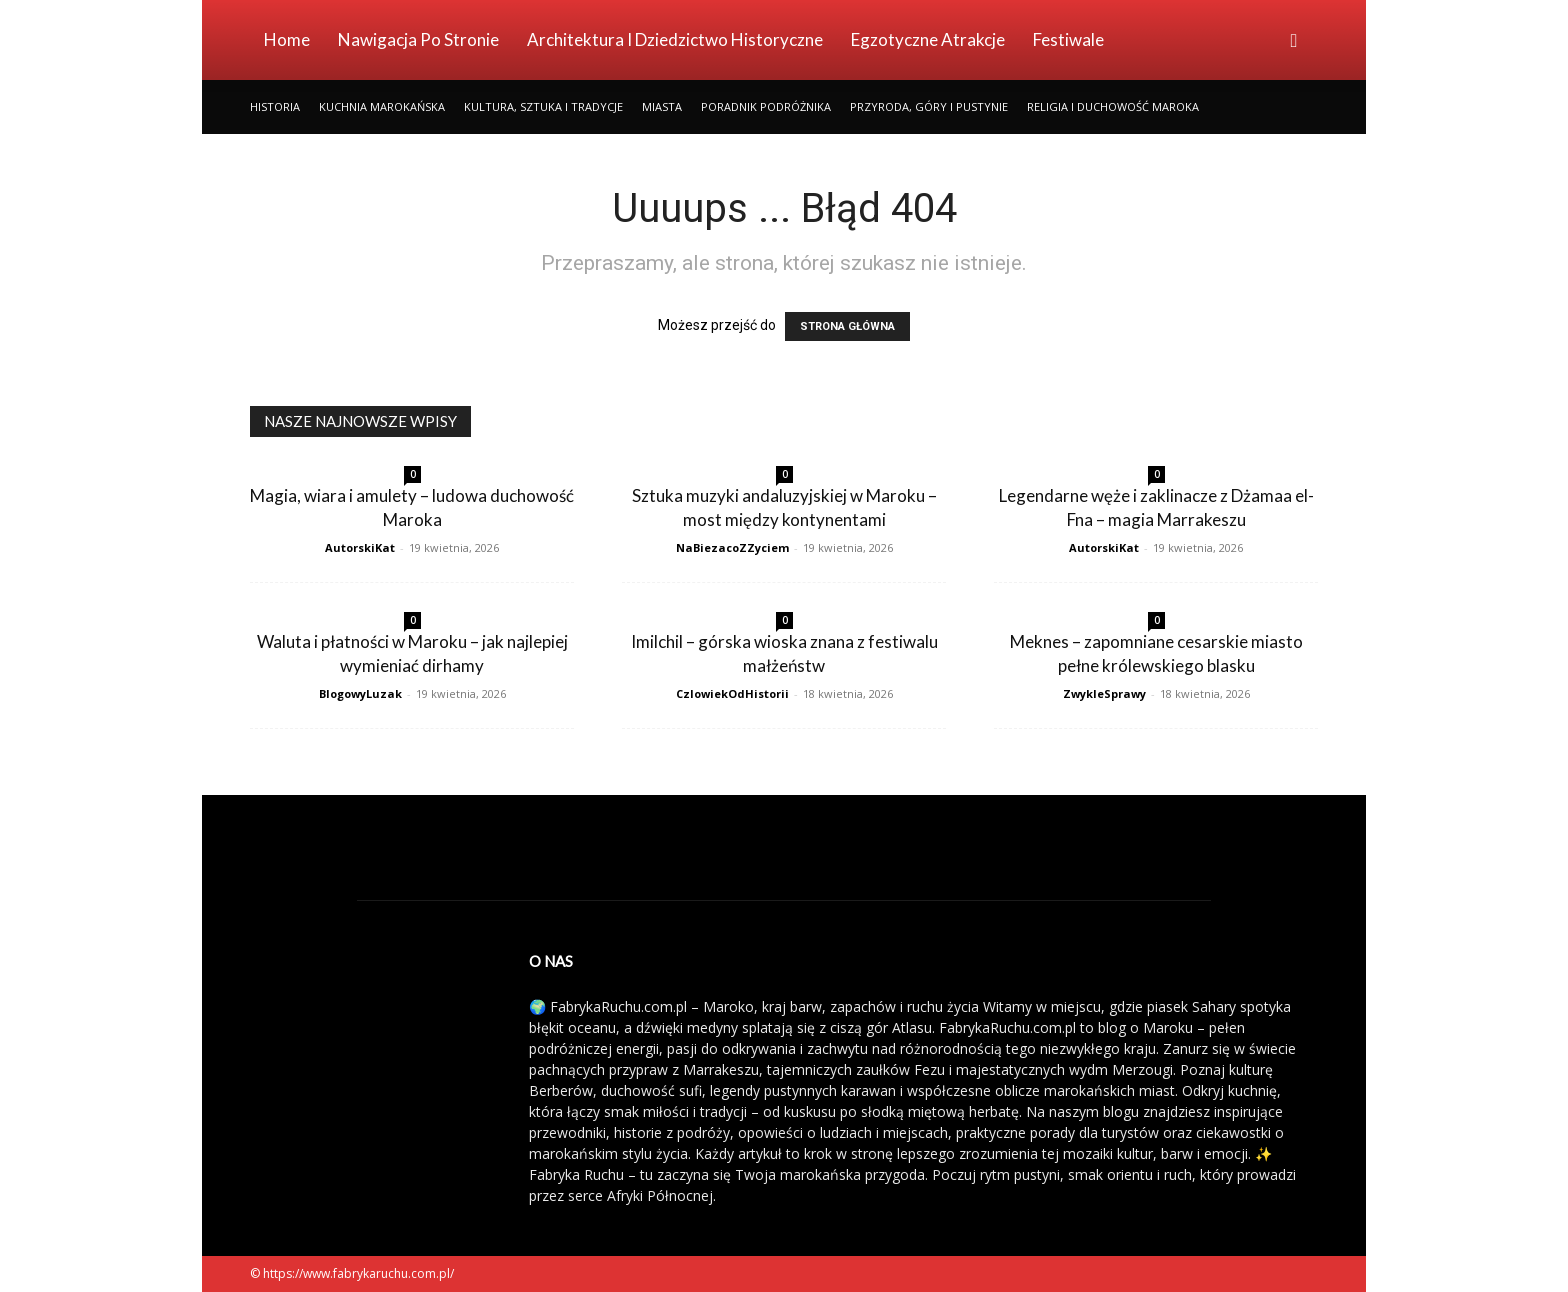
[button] (1294, 41)
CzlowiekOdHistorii (732, 693)
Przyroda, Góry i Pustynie (929, 106)
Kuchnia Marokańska (382, 106)
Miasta (662, 106)
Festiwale (1068, 39)
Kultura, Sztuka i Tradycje (543, 106)
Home (287, 39)
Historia (275, 106)
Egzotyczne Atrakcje (928, 39)
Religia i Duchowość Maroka (1113, 106)
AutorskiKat (360, 547)
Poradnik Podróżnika (766, 106)
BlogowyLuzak (360, 693)
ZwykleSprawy (1104, 693)
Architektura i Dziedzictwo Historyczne (675, 39)
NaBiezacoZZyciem (732, 547)
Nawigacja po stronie (418, 39)
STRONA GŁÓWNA (847, 326)
